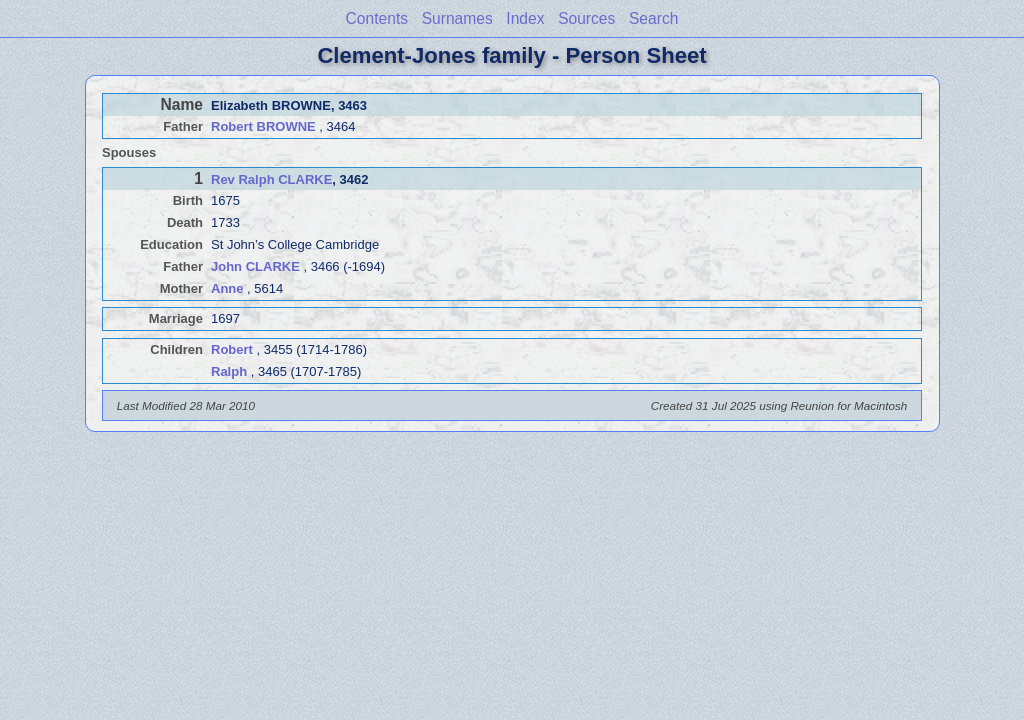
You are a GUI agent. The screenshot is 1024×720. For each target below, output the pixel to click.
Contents (377, 18)
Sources (586, 18)
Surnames (457, 18)
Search (653, 18)
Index (525, 18)
